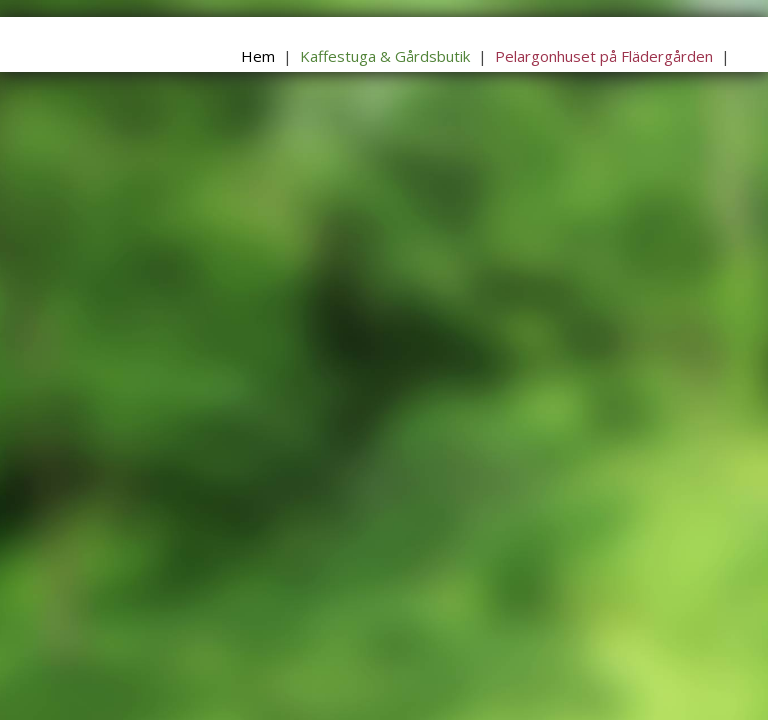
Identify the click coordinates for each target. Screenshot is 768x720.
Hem (258, 56)
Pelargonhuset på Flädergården (604, 56)
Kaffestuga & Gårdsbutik (385, 56)
